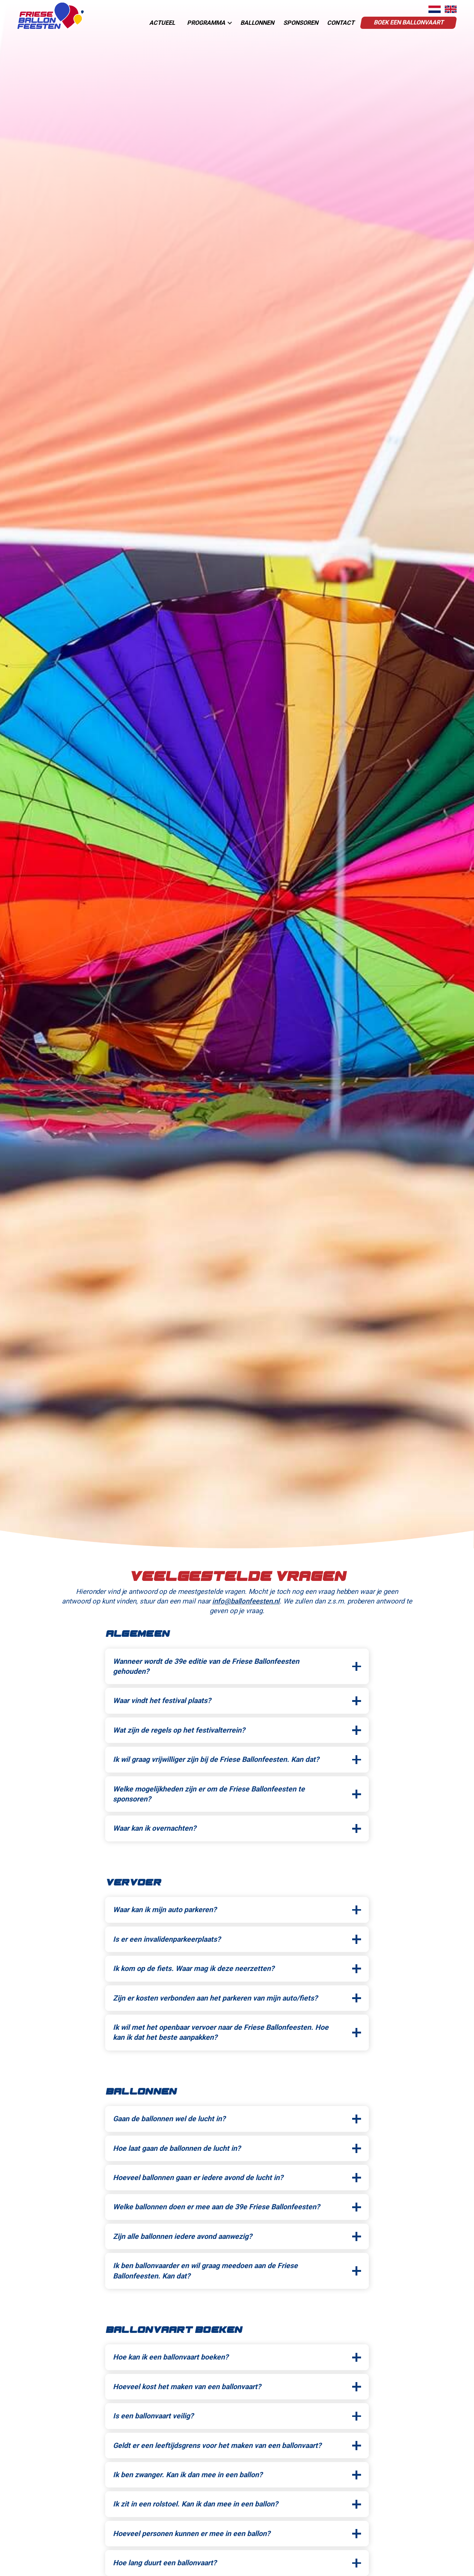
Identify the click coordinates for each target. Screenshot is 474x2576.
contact (340, 22)
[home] (50, 16)
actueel (162, 22)
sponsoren (300, 22)
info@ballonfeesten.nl (246, 1601)
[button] (207, 23)
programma (206, 22)
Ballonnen (257, 22)
